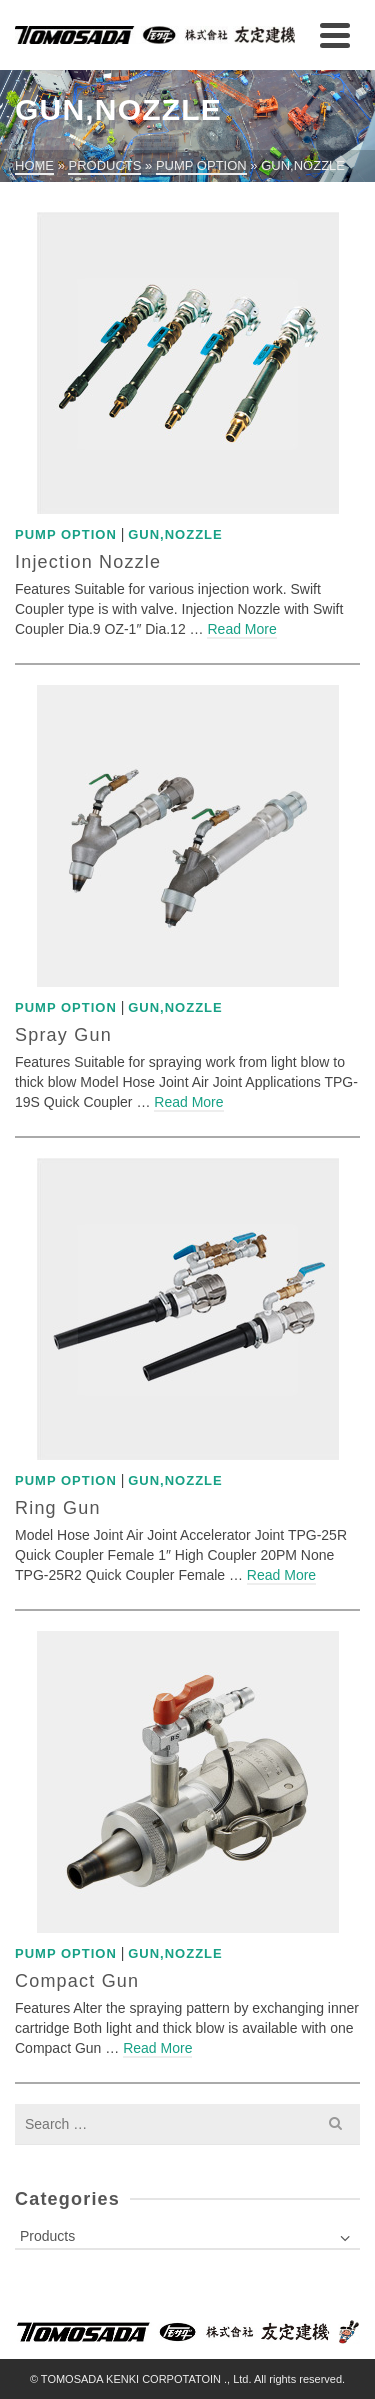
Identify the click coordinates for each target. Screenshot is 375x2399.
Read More (241, 629)
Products (47, 2236)
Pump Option (66, 534)
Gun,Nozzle (175, 534)
